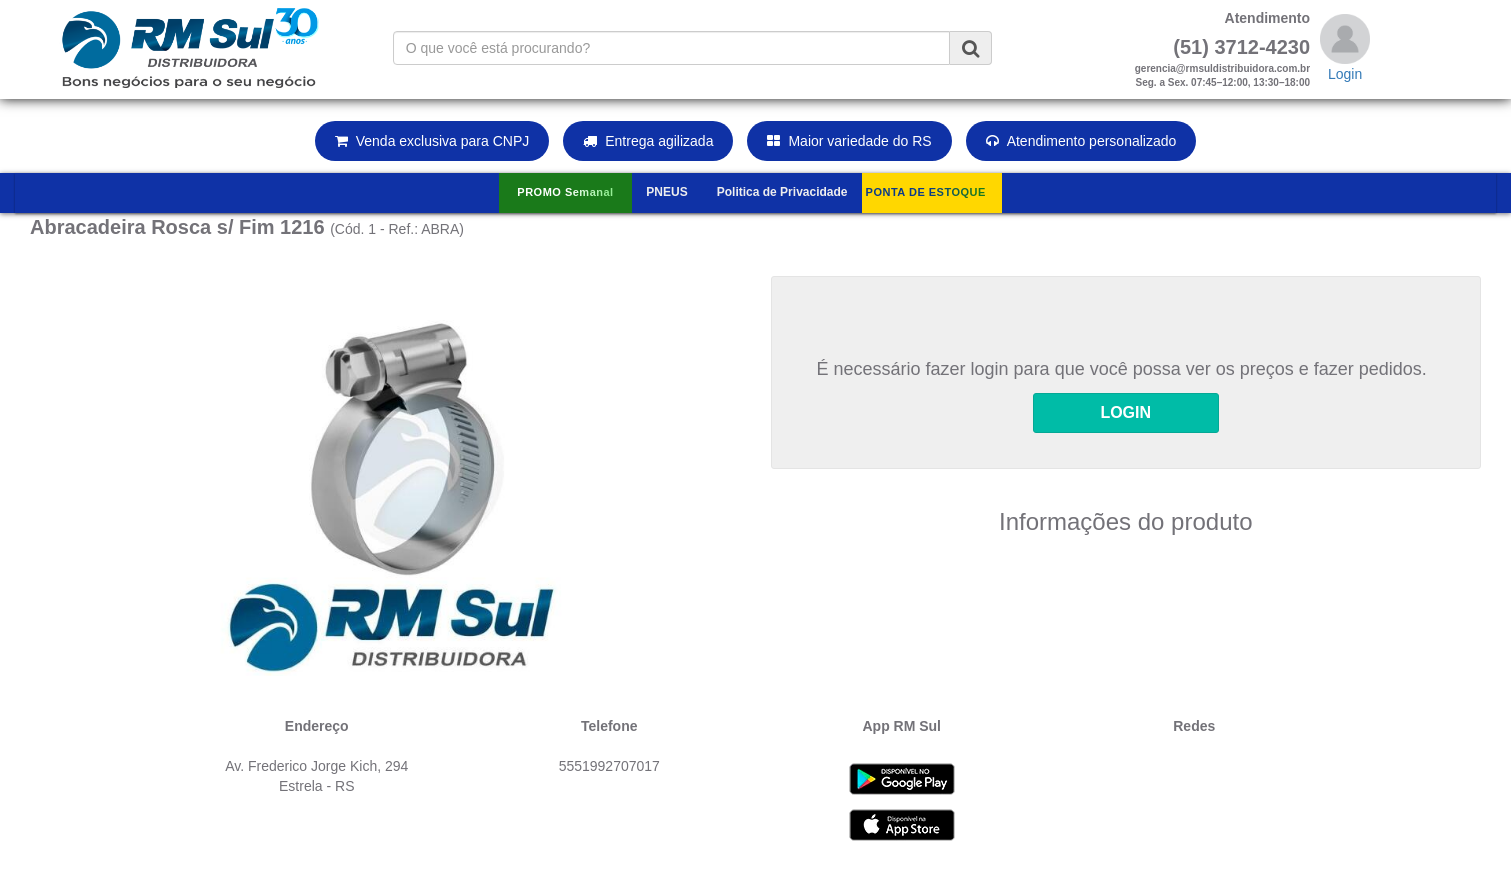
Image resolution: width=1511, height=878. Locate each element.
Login (1345, 74)
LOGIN (1125, 412)
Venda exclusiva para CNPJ (432, 141)
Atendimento (1268, 18)
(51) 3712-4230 (1241, 47)
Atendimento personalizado (1081, 141)
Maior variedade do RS (849, 141)
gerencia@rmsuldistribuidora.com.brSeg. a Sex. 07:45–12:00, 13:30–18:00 (1222, 75)
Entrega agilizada (648, 141)
